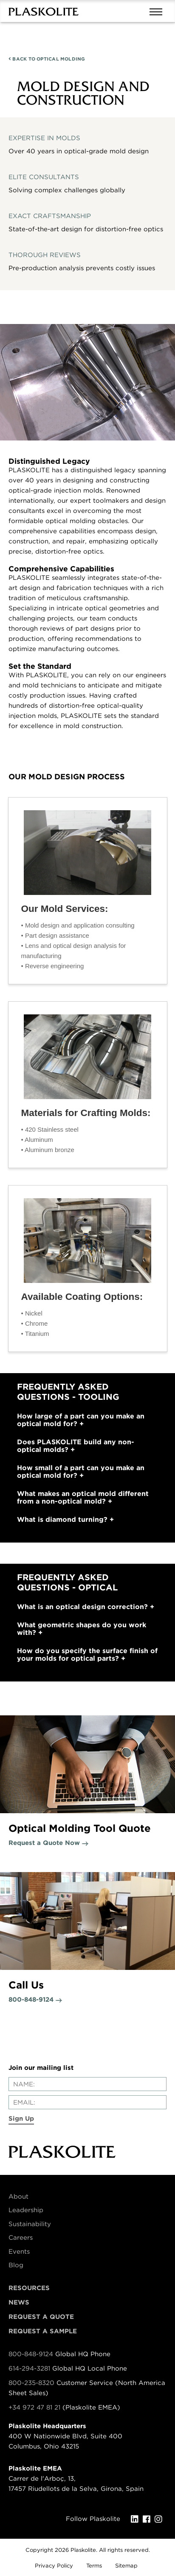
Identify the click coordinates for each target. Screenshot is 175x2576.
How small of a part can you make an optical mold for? (80, 1471)
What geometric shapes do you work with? (81, 1629)
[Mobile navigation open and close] (158, 11)
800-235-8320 (31, 2383)
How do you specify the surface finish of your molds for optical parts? (87, 1654)
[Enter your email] (87, 2102)
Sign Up (21, 2118)
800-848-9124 (30, 2354)
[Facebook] (149, 2519)
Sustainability (29, 2224)
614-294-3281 (30, 2368)
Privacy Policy (54, 2565)
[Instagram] (161, 2519)
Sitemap (126, 2565)
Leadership (25, 2210)
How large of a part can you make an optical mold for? (80, 1420)
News (18, 2302)
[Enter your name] (87, 2084)
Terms (94, 2565)
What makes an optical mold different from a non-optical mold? (83, 1497)
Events (19, 2251)
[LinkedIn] (137, 2519)
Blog (15, 2265)
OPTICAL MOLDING (46, 59)
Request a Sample (42, 2331)
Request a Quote (41, 2317)
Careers (20, 2237)
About (18, 2196)
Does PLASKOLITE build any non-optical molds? (75, 1446)
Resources (29, 2288)
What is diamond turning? (65, 1519)
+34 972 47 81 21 (34, 2407)
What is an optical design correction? (85, 1607)
